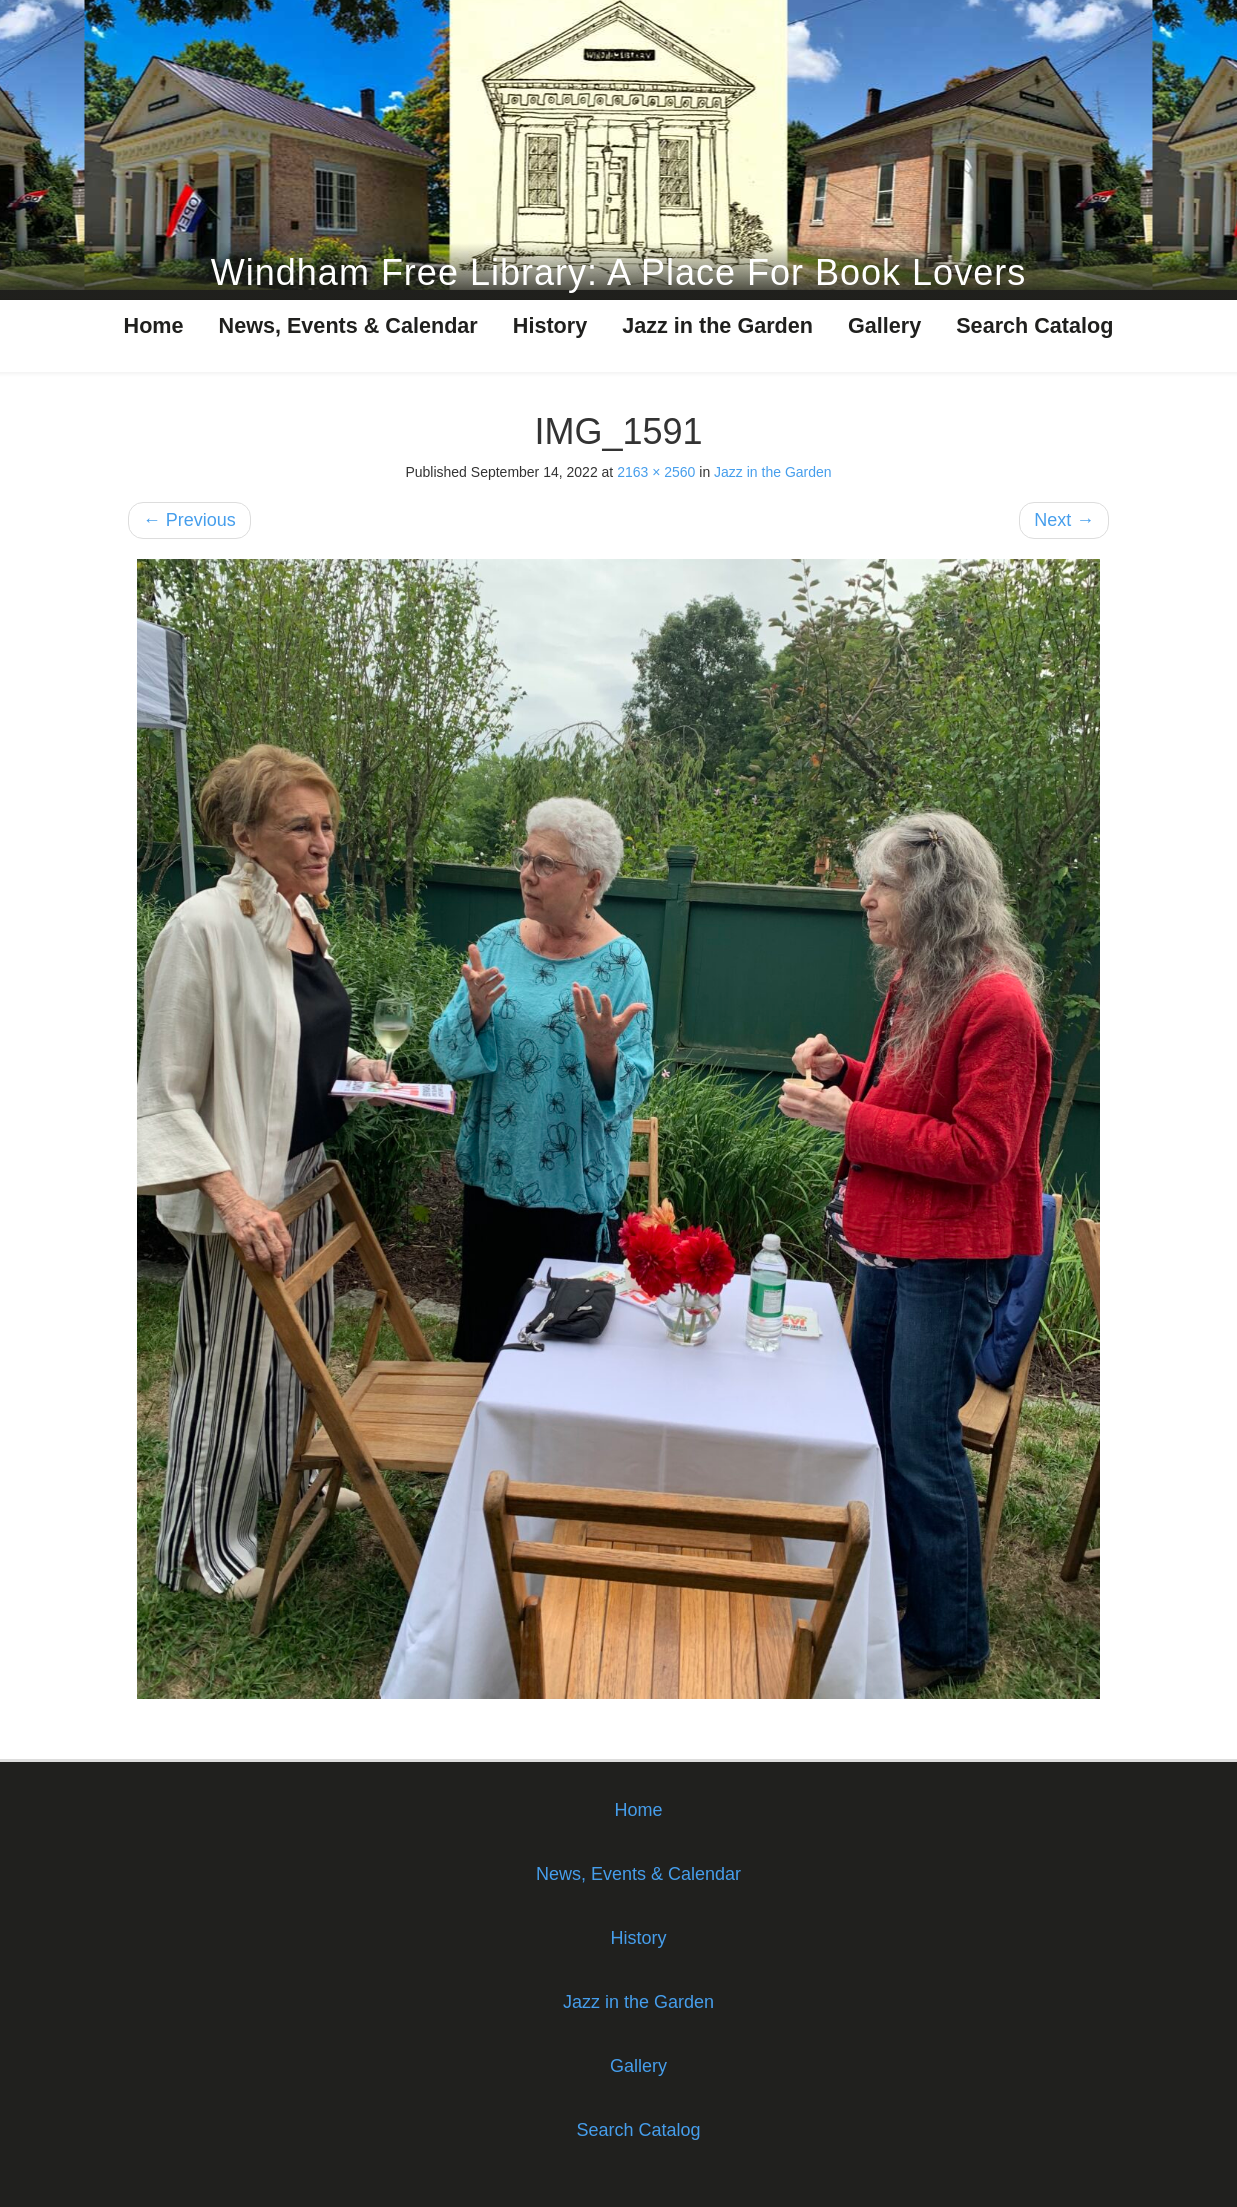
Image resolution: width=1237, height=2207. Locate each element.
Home (154, 325)
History (550, 325)
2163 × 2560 (656, 472)
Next (1064, 520)
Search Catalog (1034, 325)
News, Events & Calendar (348, 325)
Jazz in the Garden (717, 325)
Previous (189, 520)
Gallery (884, 325)
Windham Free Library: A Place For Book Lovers (618, 272)
